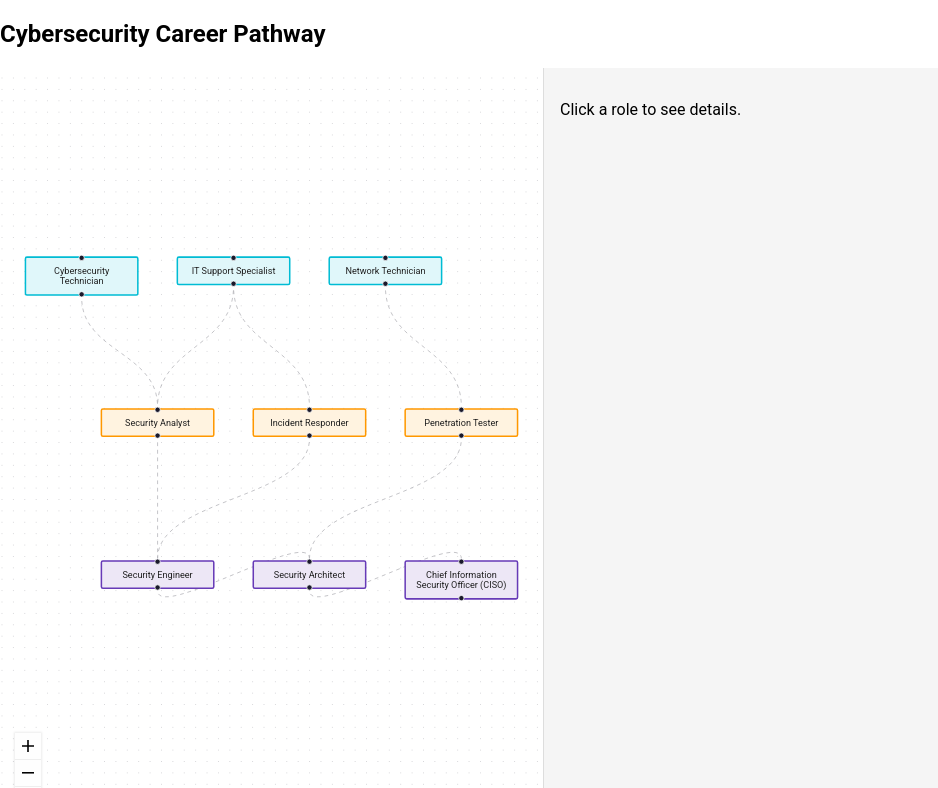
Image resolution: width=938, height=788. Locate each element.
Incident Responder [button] (309, 422)
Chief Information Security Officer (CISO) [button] (461, 579)
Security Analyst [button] (157, 422)
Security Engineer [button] (157, 574)
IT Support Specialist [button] (234, 270)
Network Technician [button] (385, 270)
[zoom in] (28, 746)
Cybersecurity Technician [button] (81, 275)
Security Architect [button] (309, 574)
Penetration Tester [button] (461, 422)
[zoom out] (28, 773)
